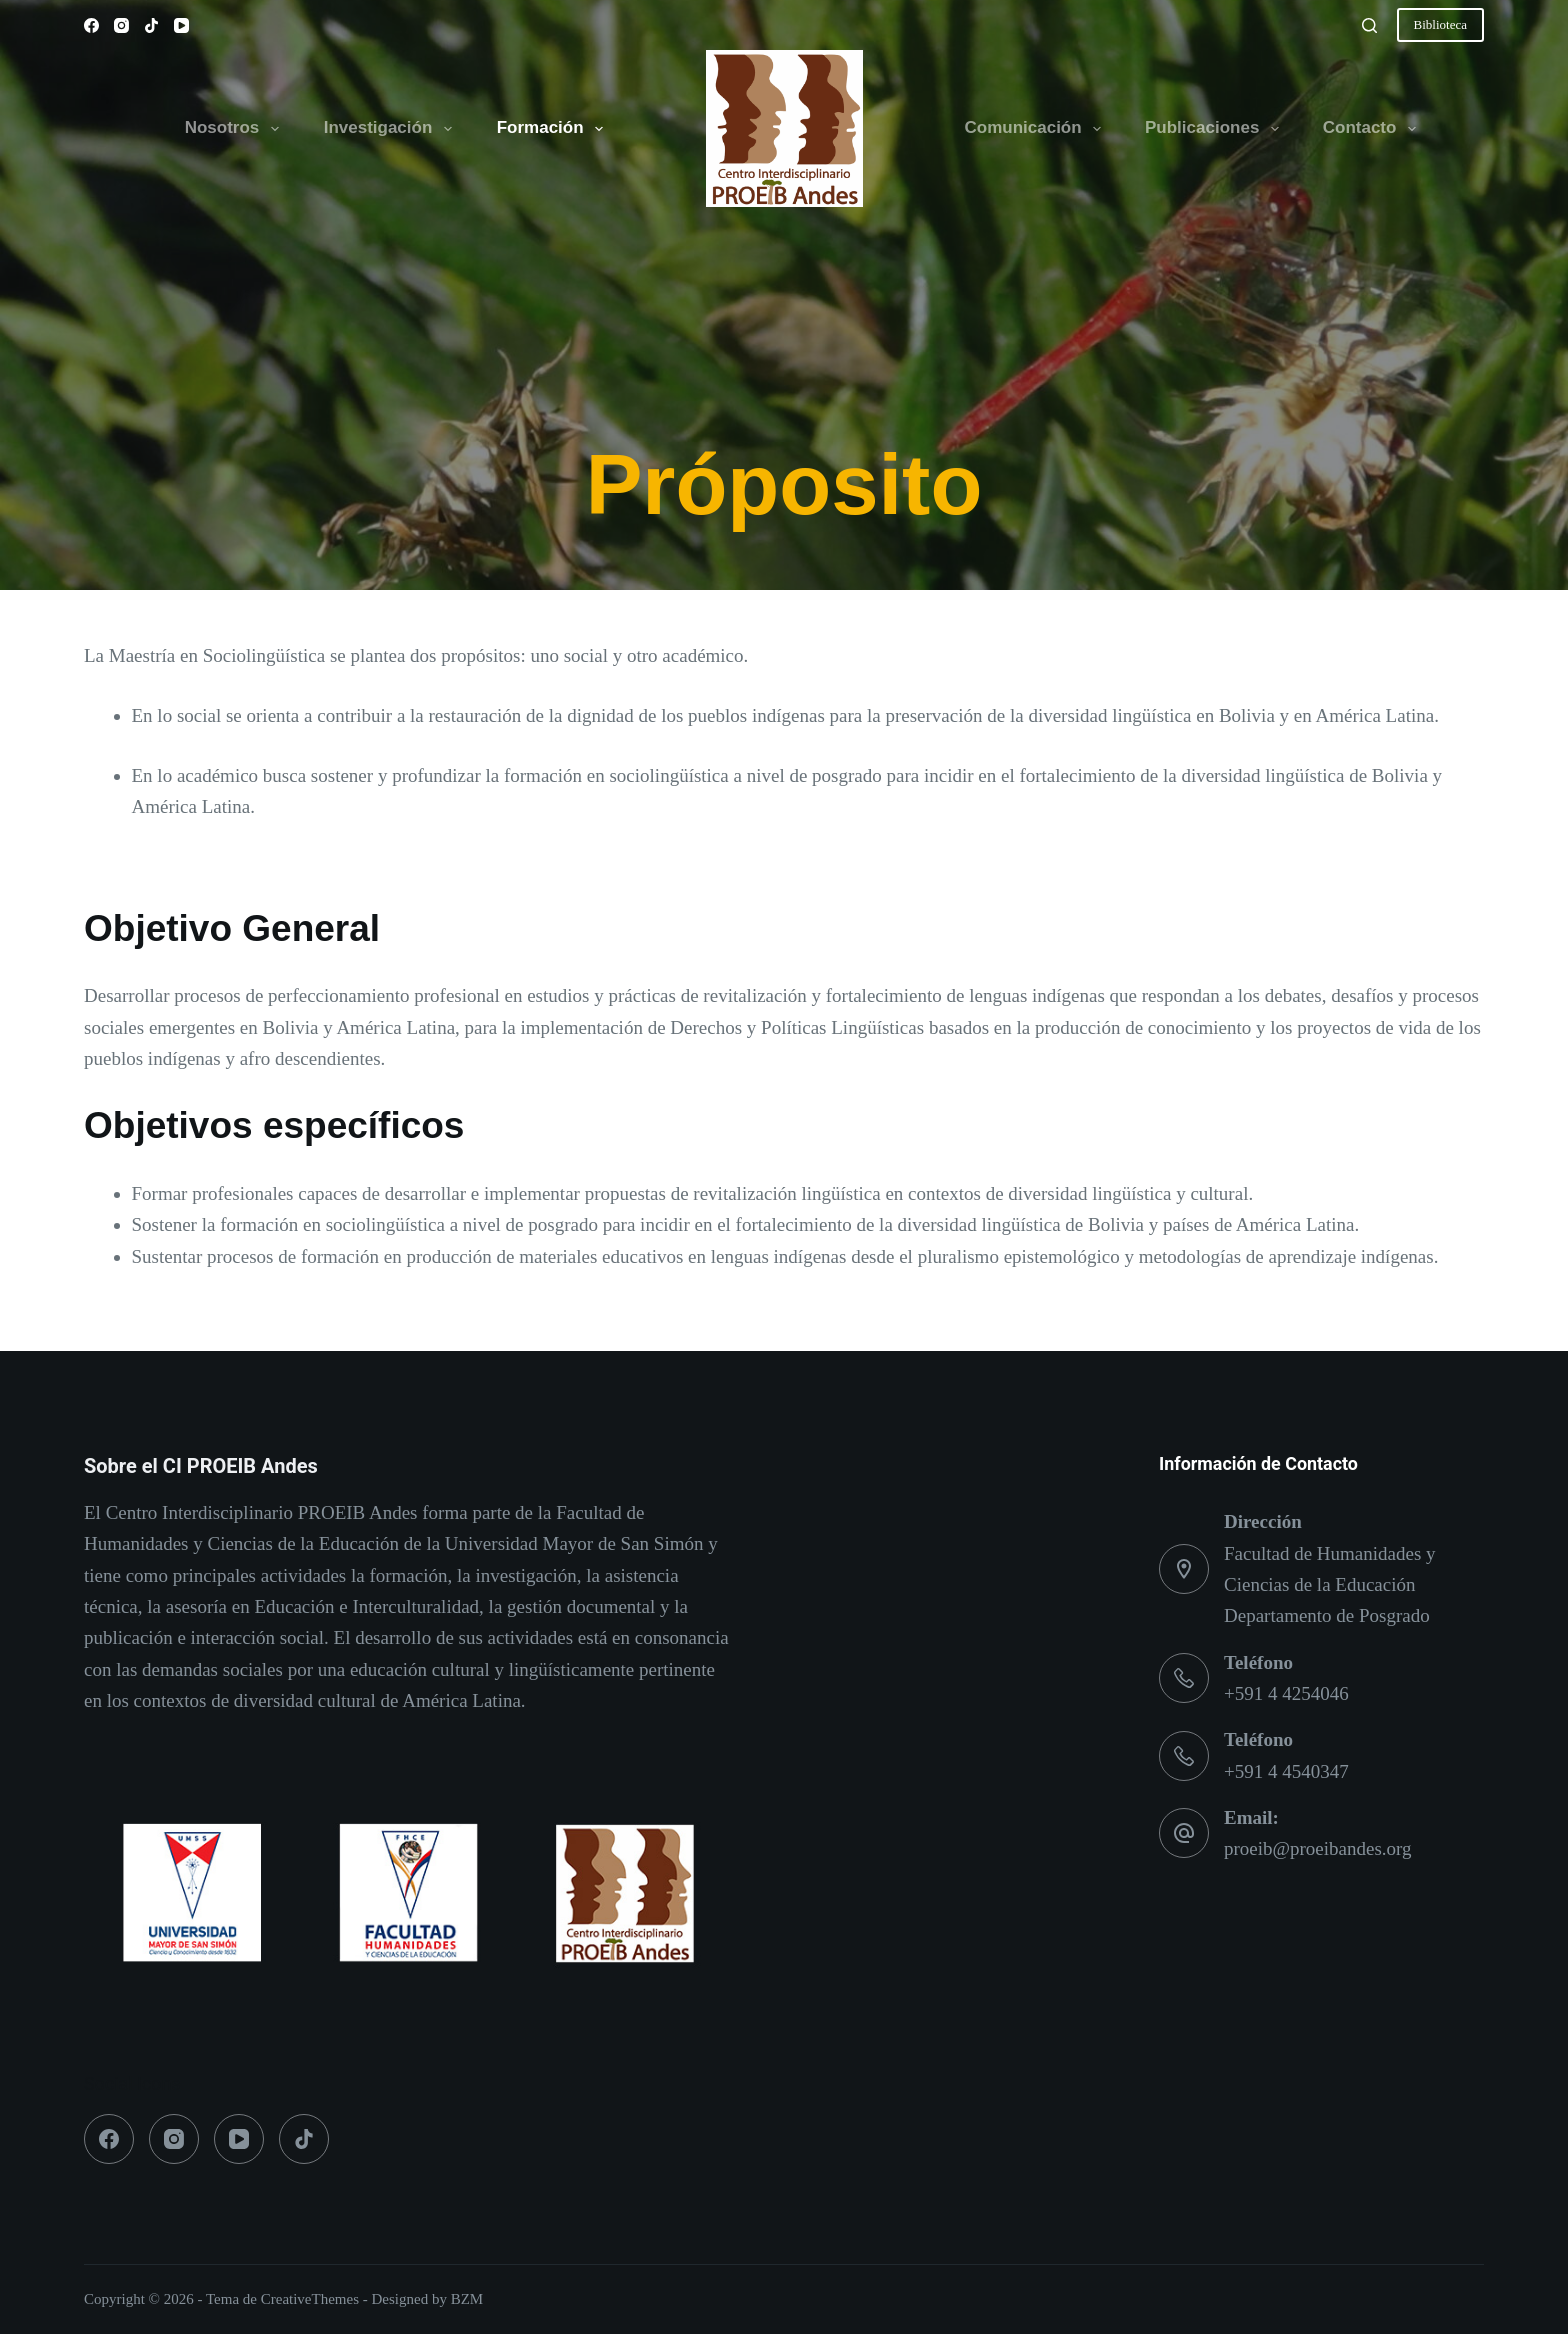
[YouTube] (181, 25)
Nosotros (236, 129)
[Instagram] (121, 25)
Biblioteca (1440, 24)
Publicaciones (1216, 129)
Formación (554, 129)
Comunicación (1037, 129)
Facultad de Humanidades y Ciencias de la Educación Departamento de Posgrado (1330, 1585)
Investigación (392, 129)
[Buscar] (1369, 25)
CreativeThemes (310, 2299)
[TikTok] (151, 25)
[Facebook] (91, 25)
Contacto (1373, 129)
